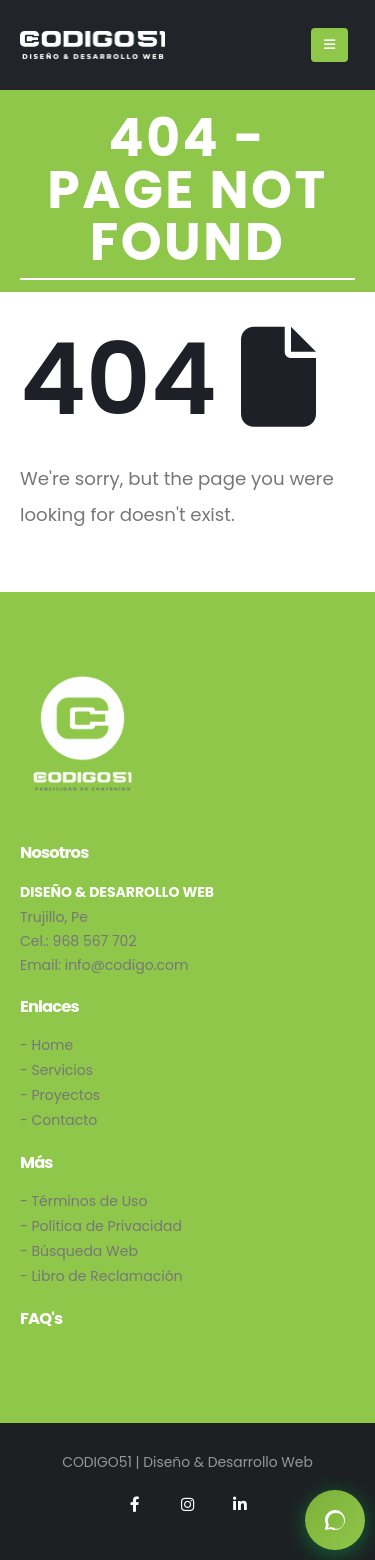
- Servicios (56, 1070)
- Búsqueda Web (79, 1251)
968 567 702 (95, 941)
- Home (46, 1045)
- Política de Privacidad (101, 1226)
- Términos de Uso (83, 1201)
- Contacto (58, 1120)
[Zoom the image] (82, 683)
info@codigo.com (127, 965)
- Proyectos (60, 1095)
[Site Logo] (92, 44)
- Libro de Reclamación (101, 1276)
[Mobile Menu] (329, 45)
